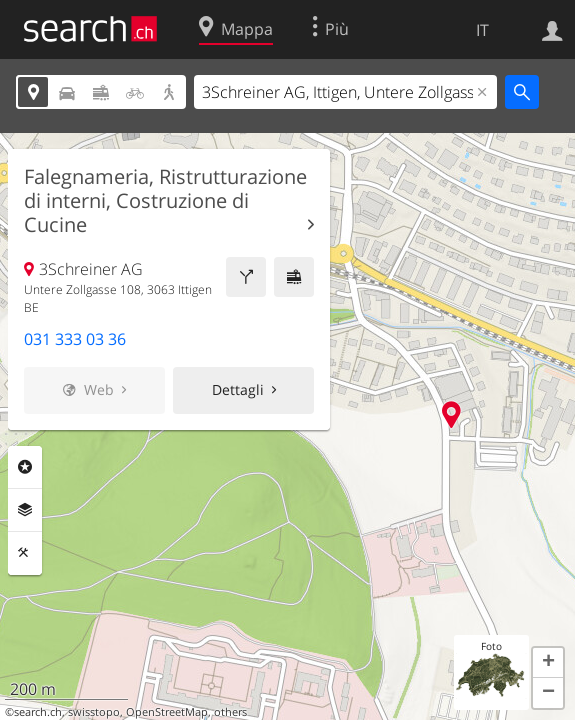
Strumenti (25, 553)
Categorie (25, 467)
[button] (548, 663)
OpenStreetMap (167, 712)
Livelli (25, 510)
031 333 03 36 (75, 339)
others (230, 712)
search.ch (38, 712)
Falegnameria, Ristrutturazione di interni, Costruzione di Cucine (165, 201)
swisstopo (94, 712)
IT (482, 30)
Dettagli (238, 389)
